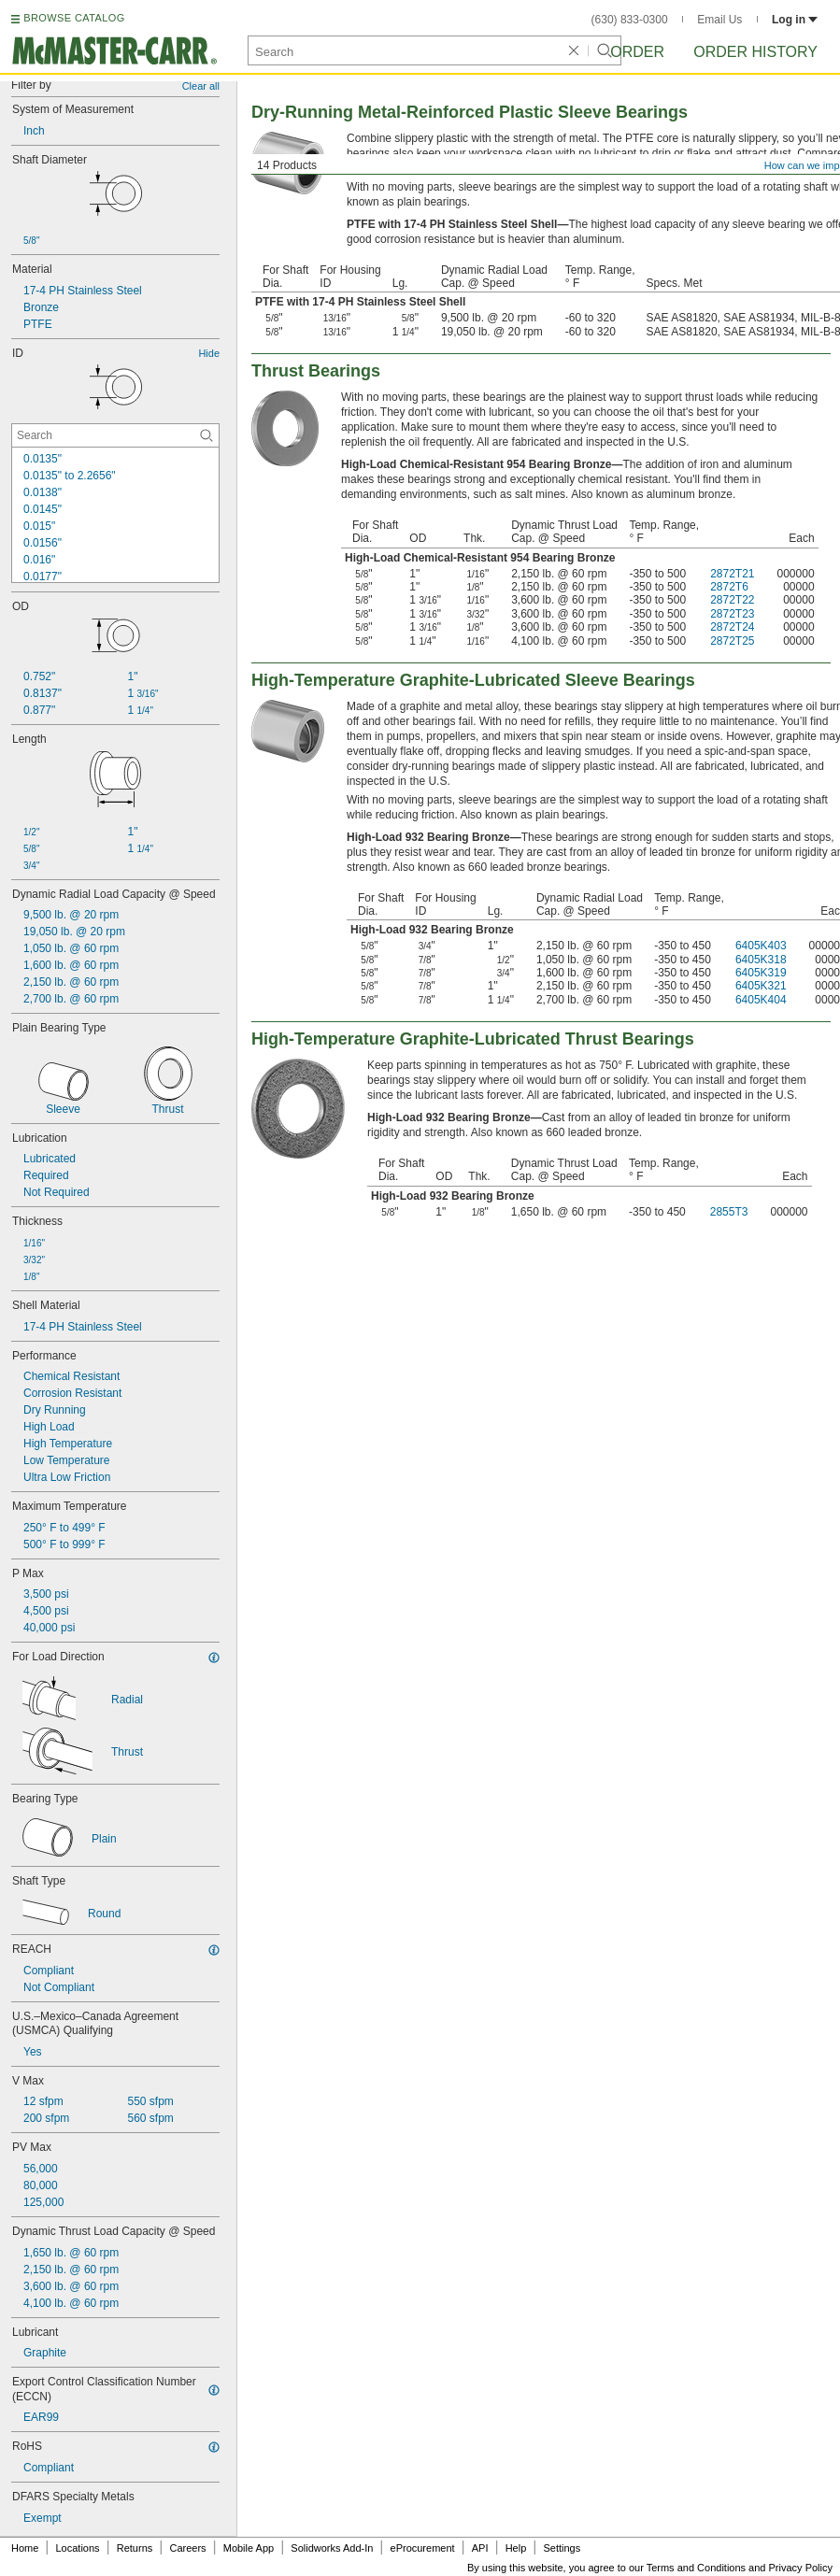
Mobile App (248, 2548)
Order (637, 52)
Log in (795, 19)
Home (24, 2548)
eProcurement (423, 2548)
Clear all (201, 86)
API (480, 2548)
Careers (187, 2548)
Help (516, 2548)
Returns (135, 2548)
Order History (755, 52)
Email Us (719, 19)
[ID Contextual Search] (115, 435)
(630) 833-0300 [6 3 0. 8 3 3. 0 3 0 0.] (629, 19)
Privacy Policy (801, 2567)
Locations (78, 2548)
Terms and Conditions (696, 2567)
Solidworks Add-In (332, 2548)
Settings (561, 2548)
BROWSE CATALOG (73, 17)
